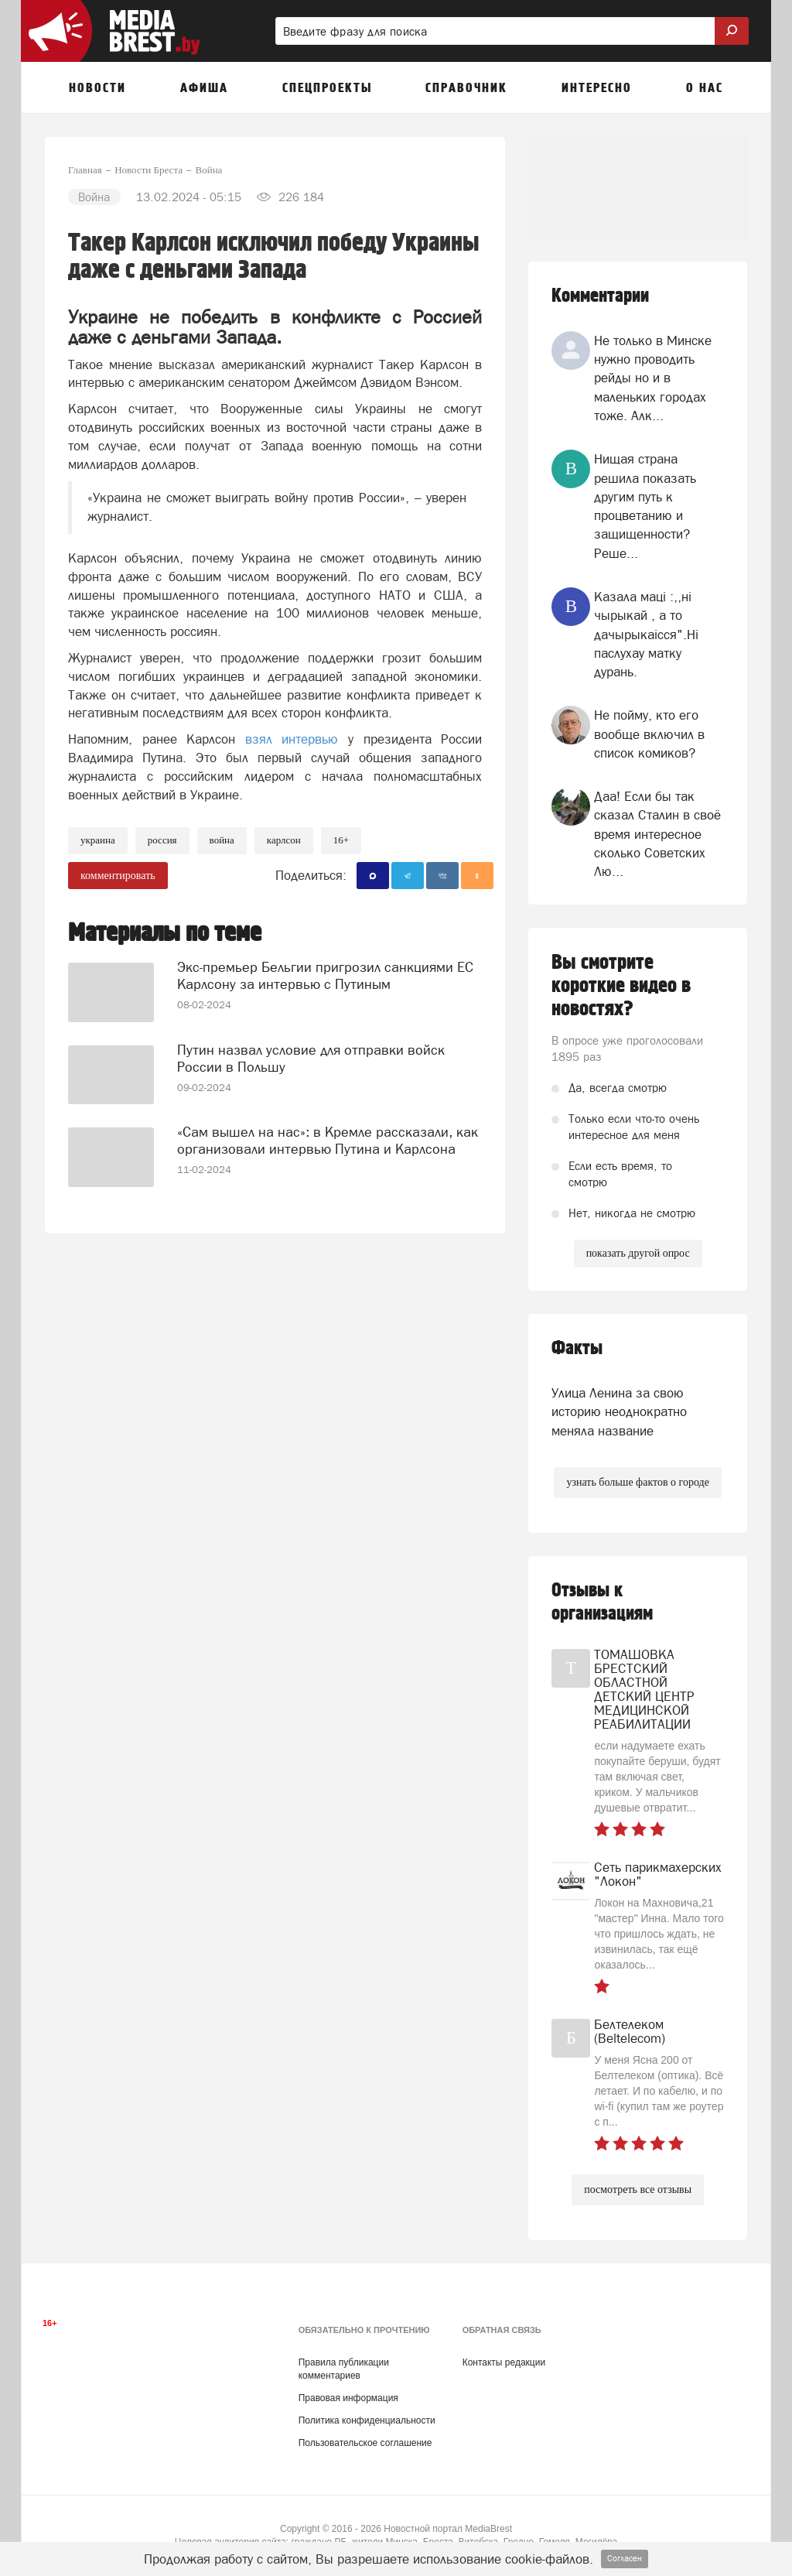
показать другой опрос (638, 1253)
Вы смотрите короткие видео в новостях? (621, 986)
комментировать (117, 875)
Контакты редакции (504, 2362)
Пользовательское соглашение (365, 2442)
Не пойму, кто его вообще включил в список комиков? (649, 734)
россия (162, 840)
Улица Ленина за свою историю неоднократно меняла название (619, 1412)
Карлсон (284, 840)
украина (97, 840)
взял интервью (296, 739)
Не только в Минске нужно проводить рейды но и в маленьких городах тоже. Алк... (653, 378)
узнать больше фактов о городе (637, 1482)
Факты (577, 1348)
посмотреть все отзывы (637, 2189)
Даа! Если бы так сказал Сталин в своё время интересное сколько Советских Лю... (657, 834)
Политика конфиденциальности (367, 2420)
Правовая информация (348, 2398)
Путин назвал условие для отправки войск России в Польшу (311, 1058)
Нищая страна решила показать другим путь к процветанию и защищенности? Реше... (645, 505)
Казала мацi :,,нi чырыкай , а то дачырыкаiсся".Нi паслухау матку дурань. (646, 634)
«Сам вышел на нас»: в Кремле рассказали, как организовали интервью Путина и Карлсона (327, 1140)
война (222, 840)
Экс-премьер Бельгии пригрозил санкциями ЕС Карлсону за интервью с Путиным (325, 975)
